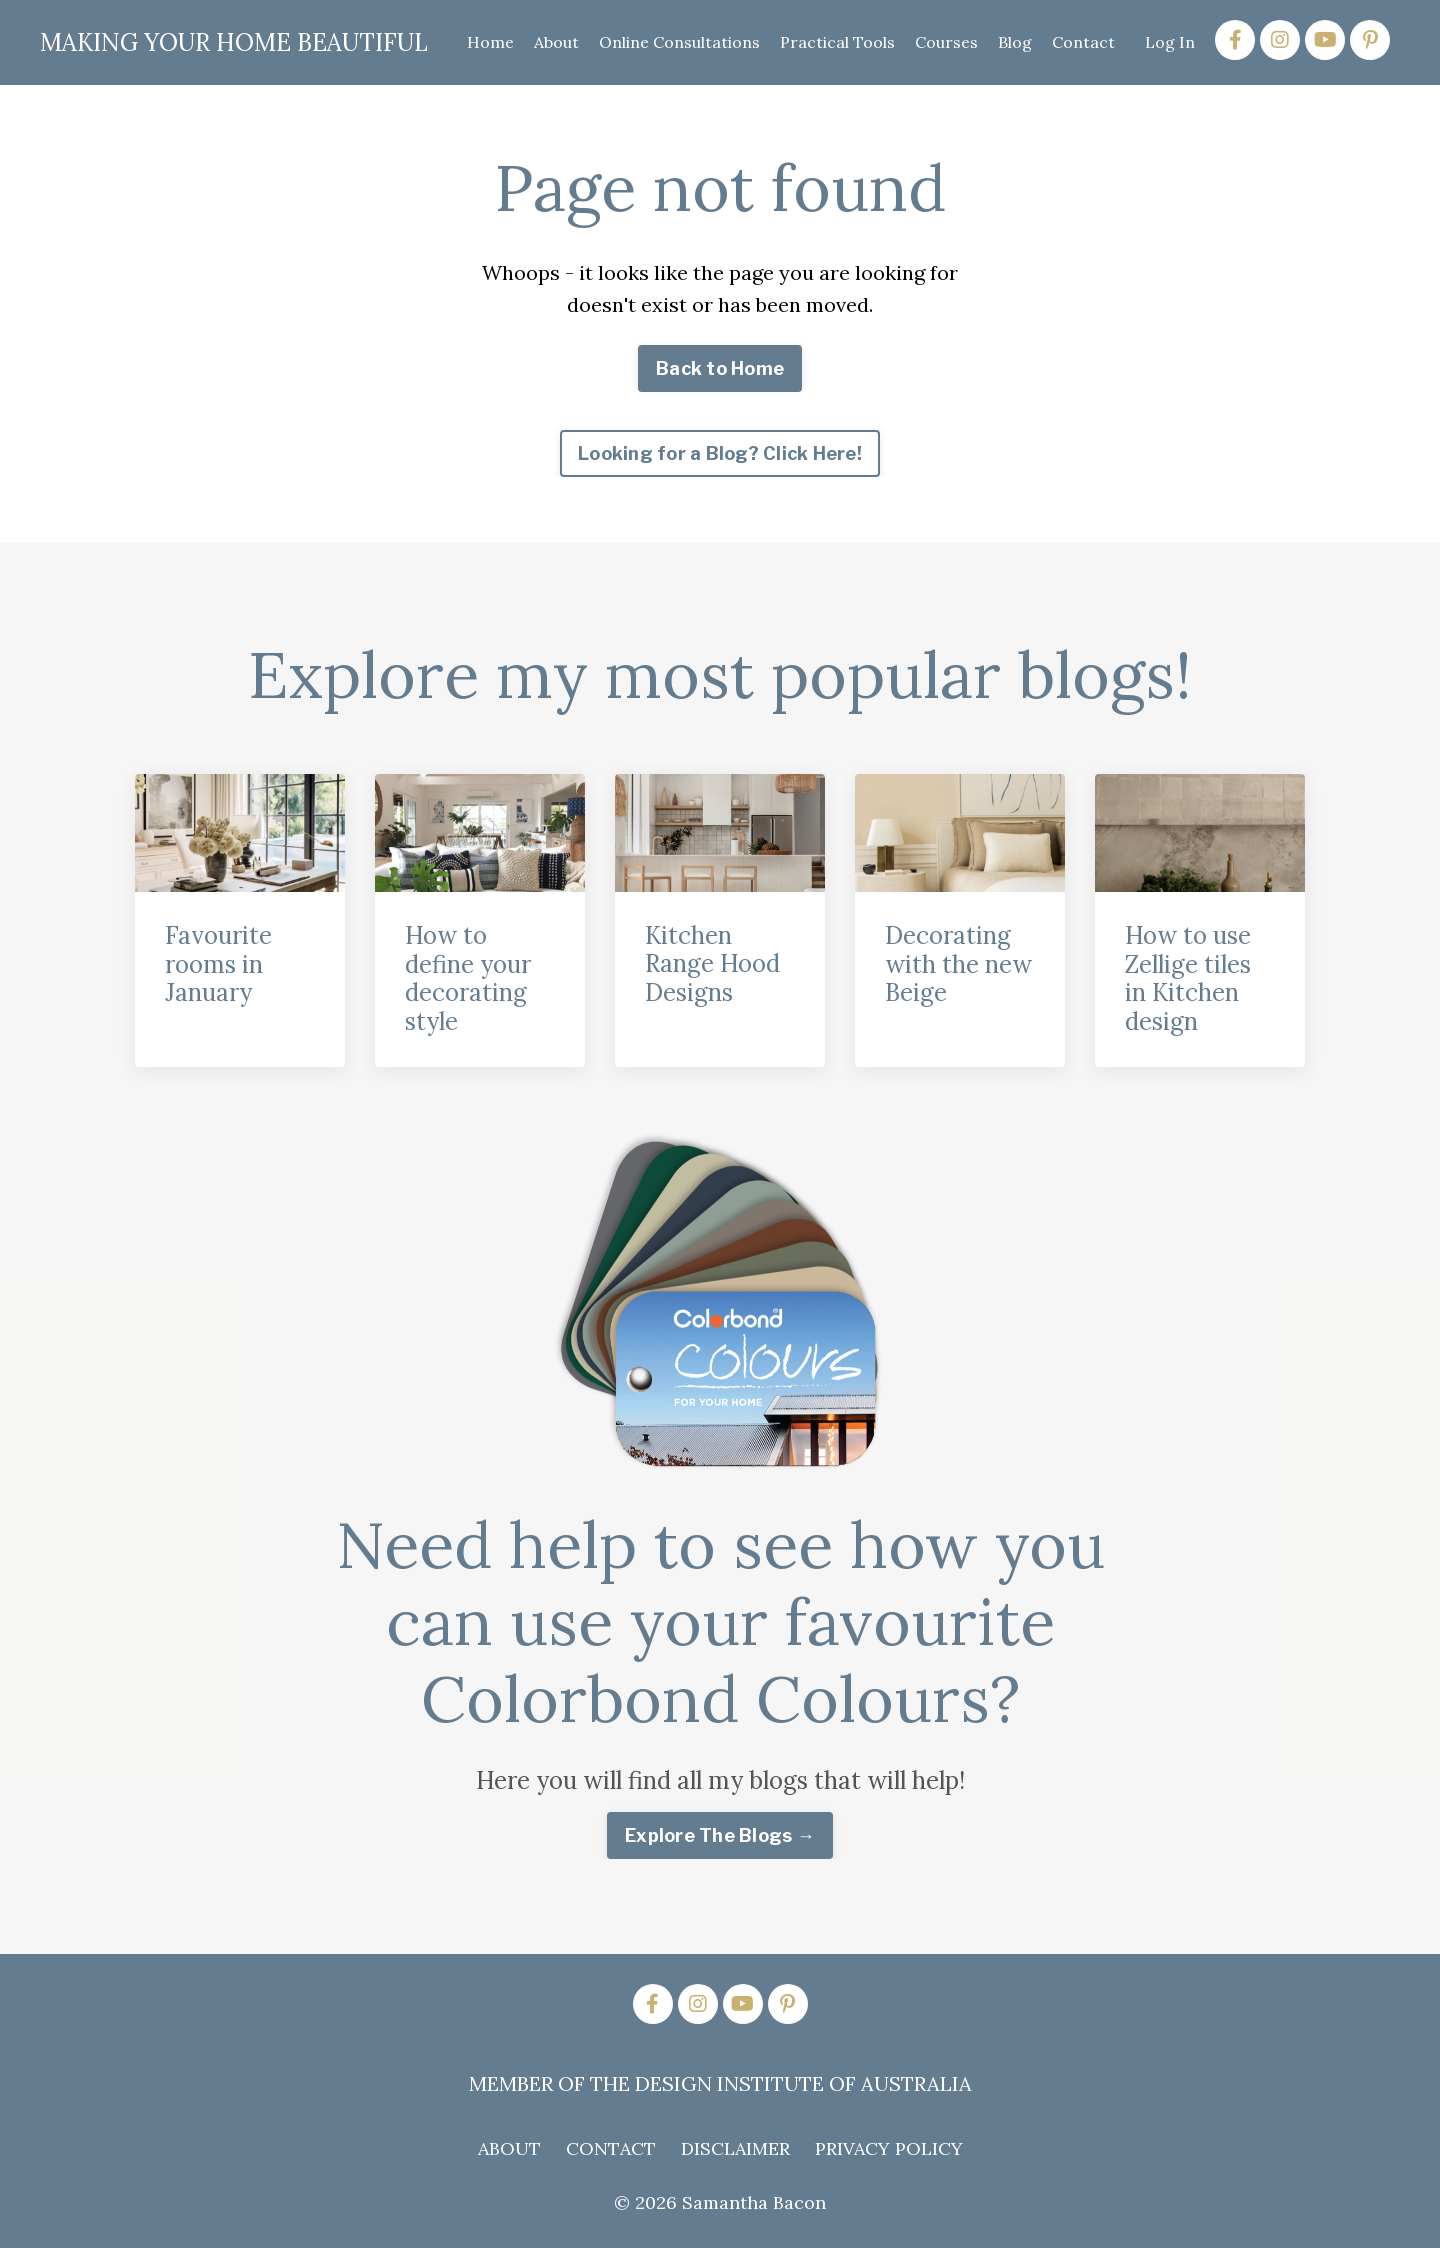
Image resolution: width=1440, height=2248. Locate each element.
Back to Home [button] (720, 368)
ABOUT (509, 2148)
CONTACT (611, 2148)
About (556, 42)
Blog (1015, 42)
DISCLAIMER (735, 2148)
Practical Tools (837, 42)
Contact (1083, 42)
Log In (1170, 42)
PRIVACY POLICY (889, 2148)
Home (490, 42)
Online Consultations (679, 42)
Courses (946, 42)
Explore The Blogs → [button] (720, 1835)
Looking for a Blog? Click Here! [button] (720, 453)
